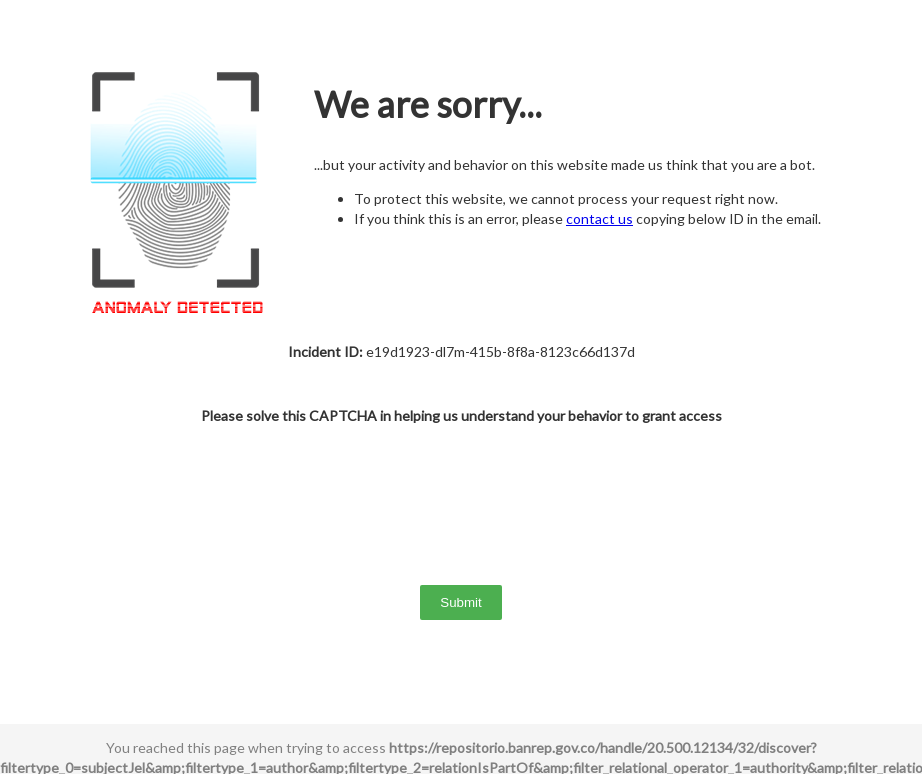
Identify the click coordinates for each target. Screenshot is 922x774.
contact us (599, 218)
